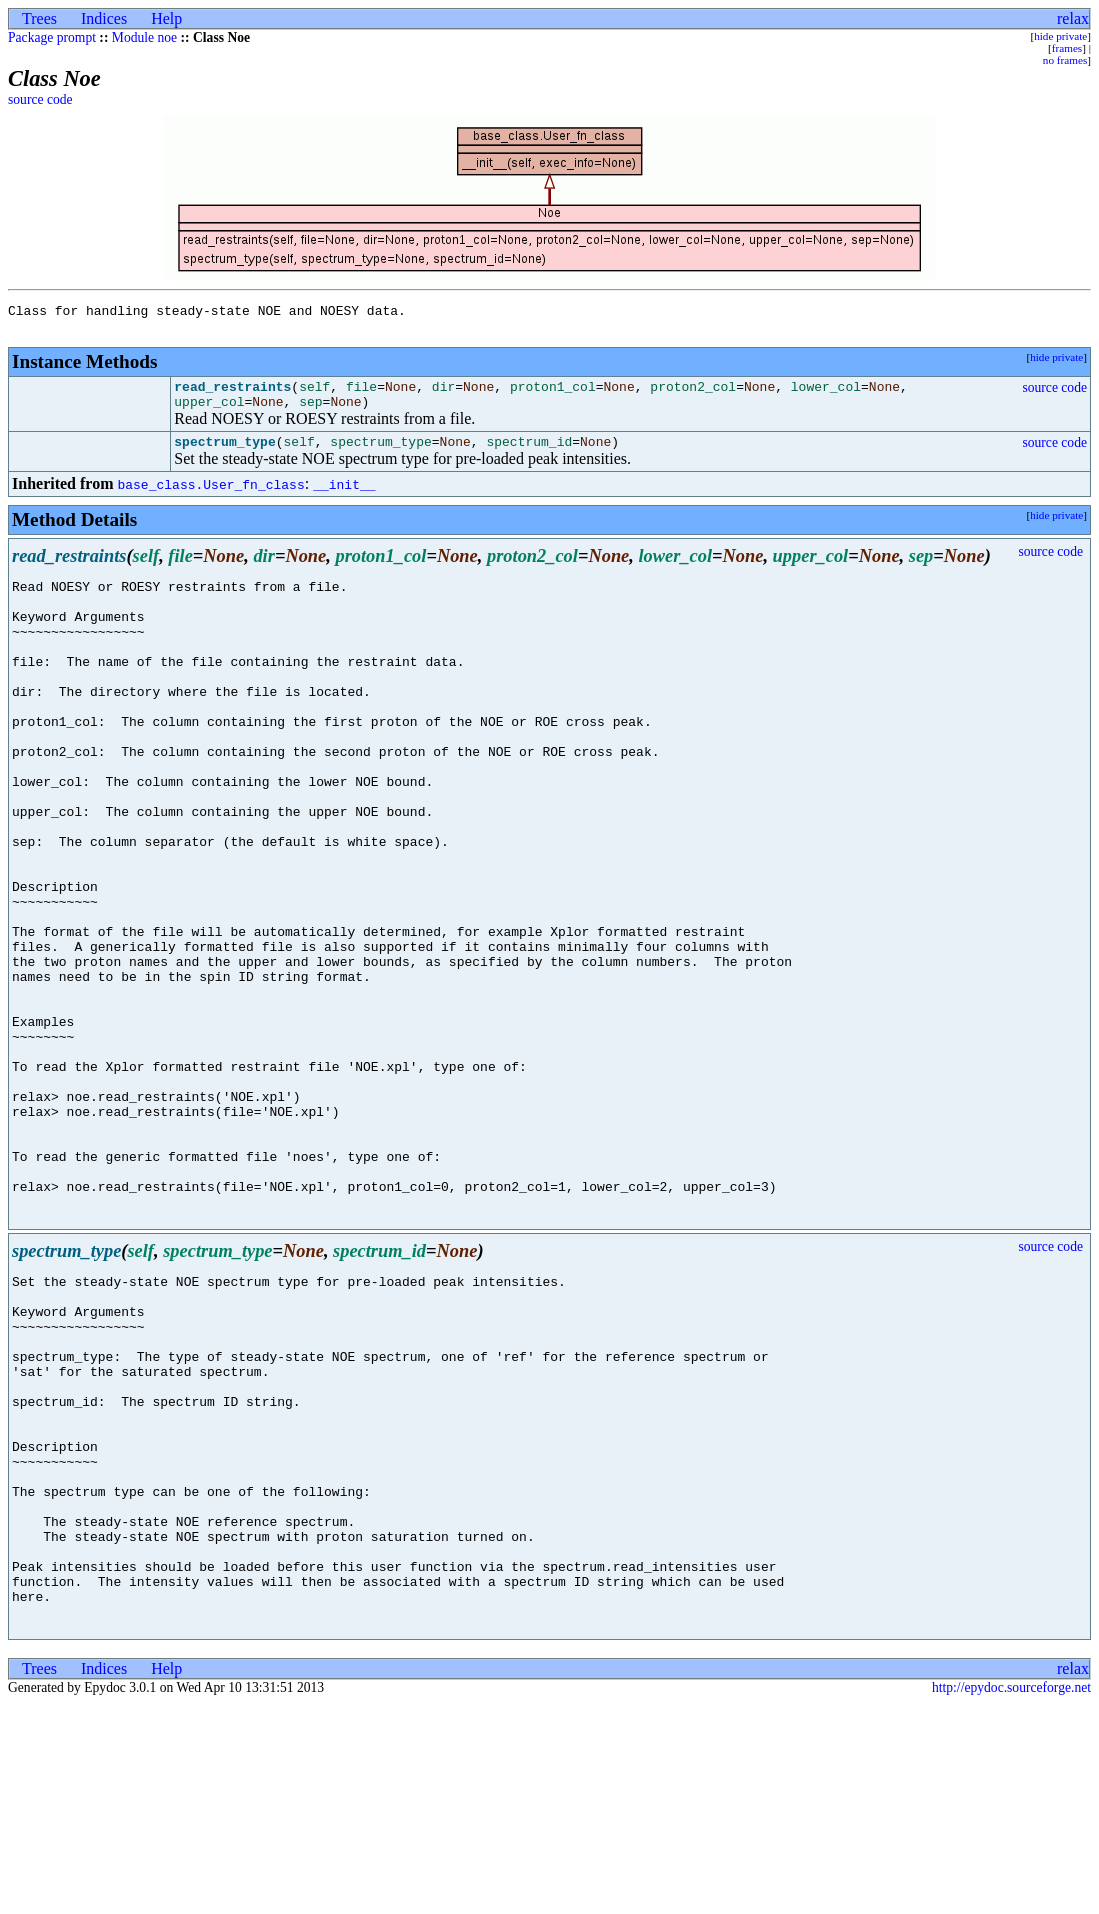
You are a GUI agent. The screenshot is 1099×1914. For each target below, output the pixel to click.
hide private (1060, 36)
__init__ (344, 499)
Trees (39, 18)
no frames (1065, 60)
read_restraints (232, 395)
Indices (104, 18)
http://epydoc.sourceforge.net (1011, 1897)
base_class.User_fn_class (210, 499)
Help (166, 18)
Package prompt (52, 37)
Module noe (144, 37)
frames (1067, 48)
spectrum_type (224, 456)
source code (40, 99)
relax (1073, 18)
